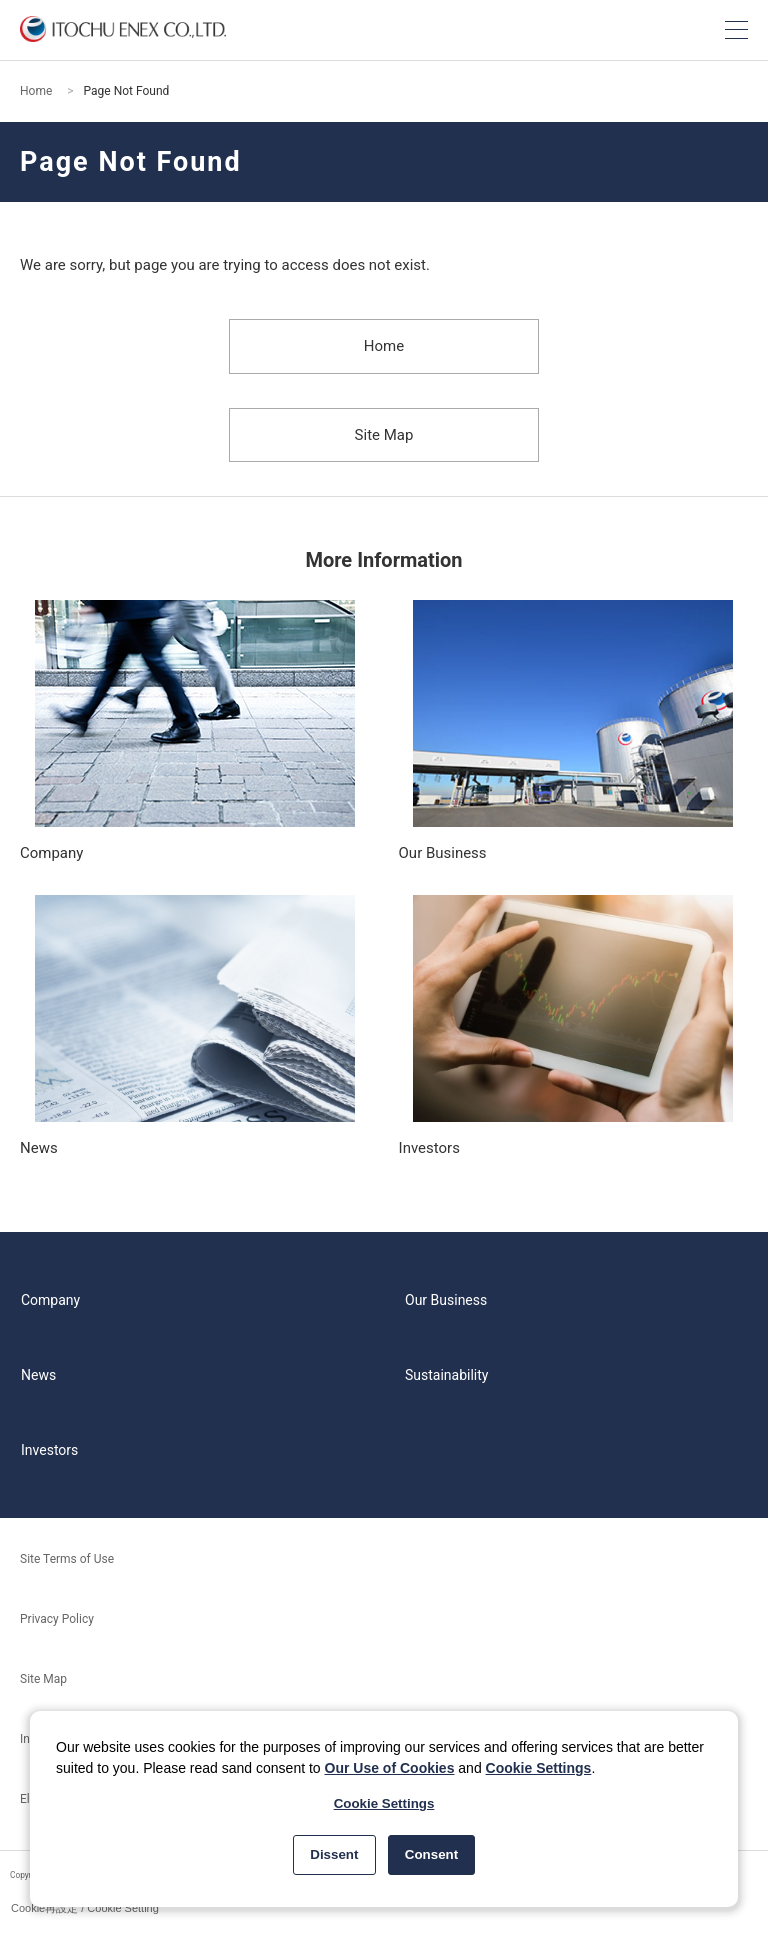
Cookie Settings (539, 1768)
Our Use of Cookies (390, 1768)
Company (50, 1300)
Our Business (446, 1300)
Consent (431, 1854)
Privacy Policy (57, 1619)
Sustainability (446, 1375)
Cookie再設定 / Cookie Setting (85, 1908)
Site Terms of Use (67, 1559)
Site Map (384, 435)
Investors (49, 1450)
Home (36, 91)
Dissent (334, 1854)
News (38, 1375)
